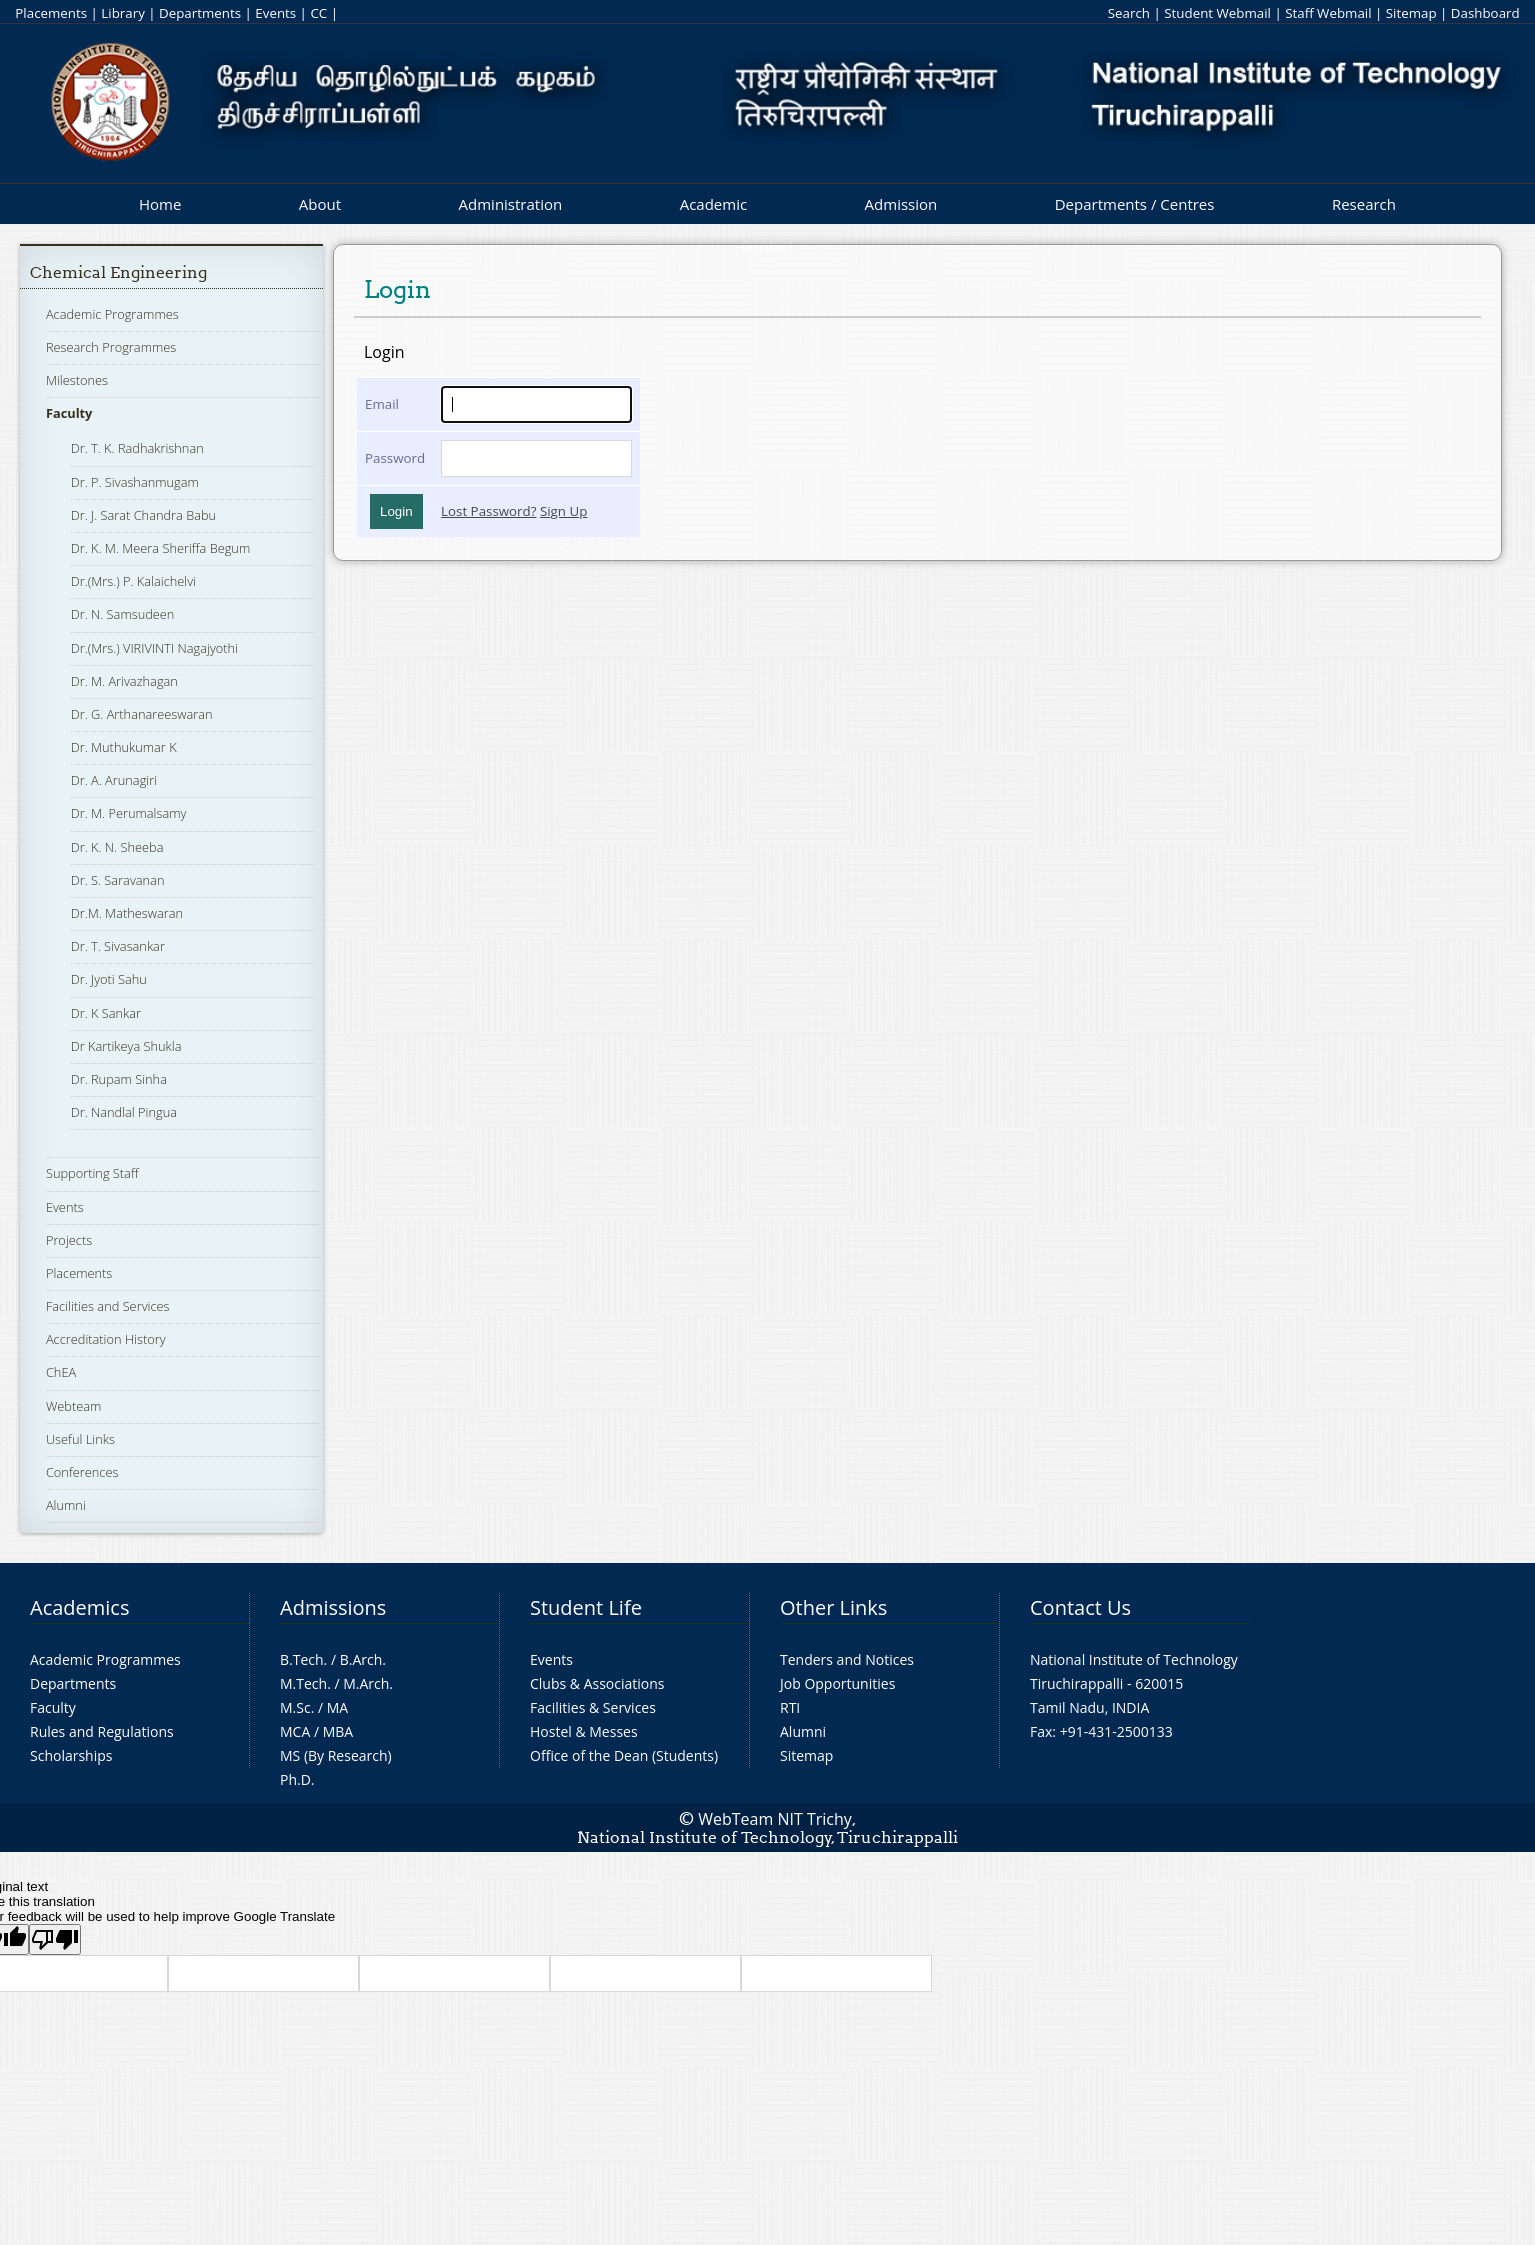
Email (382, 404)
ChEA (61, 1372)
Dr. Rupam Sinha (119, 1079)
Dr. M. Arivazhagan (124, 681)
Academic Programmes (112, 314)
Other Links (833, 1607)
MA (337, 1707)
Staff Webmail (1328, 13)
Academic (713, 204)
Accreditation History (106, 1339)
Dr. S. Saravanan (118, 880)
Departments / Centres (1135, 204)
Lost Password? (488, 511)
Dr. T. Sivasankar (118, 946)
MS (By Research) (336, 1755)
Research (1364, 204)
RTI (790, 1707)
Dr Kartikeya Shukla (126, 1046)
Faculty (69, 413)
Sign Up (563, 511)
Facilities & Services (593, 1707)
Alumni (66, 1505)
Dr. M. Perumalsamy (129, 813)
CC (318, 13)
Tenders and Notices (847, 1659)
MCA (295, 1731)
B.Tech (302, 1659)
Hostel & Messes (584, 1731)
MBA (338, 1731)
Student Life (586, 1607)
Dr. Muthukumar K (124, 747)
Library (122, 13)
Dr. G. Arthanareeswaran (142, 714)
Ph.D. (297, 1779)
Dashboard (1485, 13)
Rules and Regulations (102, 1731)
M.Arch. (368, 1683)
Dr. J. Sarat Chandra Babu (144, 515)
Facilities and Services (108, 1306)
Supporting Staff (92, 1173)
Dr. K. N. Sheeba (117, 847)
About (320, 204)
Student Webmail (1217, 13)
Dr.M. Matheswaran (127, 913)
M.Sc (295, 1707)
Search (1129, 13)
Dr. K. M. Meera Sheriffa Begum (161, 548)
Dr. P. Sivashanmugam (135, 482)
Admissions (333, 1607)
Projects (69, 1240)
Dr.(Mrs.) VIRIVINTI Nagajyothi (154, 648)
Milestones (77, 380)
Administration (511, 204)
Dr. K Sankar (106, 1013)
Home (160, 204)
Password (395, 458)
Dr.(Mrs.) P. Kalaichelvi (133, 581)
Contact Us (1080, 1607)
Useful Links (80, 1439)
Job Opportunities (837, 1683)
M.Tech (303, 1683)
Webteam (73, 1406)
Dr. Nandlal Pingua (124, 1112)
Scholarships (71, 1755)
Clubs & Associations (597, 1683)
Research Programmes (111, 347)
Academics (79, 1607)
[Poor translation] (55, 1939)
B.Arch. (363, 1659)
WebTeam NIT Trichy (775, 1819)
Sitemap (1411, 13)
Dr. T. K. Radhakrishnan (137, 448)
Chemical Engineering (118, 272)
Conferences (82, 1472)
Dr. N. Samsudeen (123, 614)
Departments (200, 13)
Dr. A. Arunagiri (114, 780)
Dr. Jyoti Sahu (109, 979)
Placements (51, 13)
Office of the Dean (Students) (624, 1755)
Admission (901, 204)
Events (275, 13)
